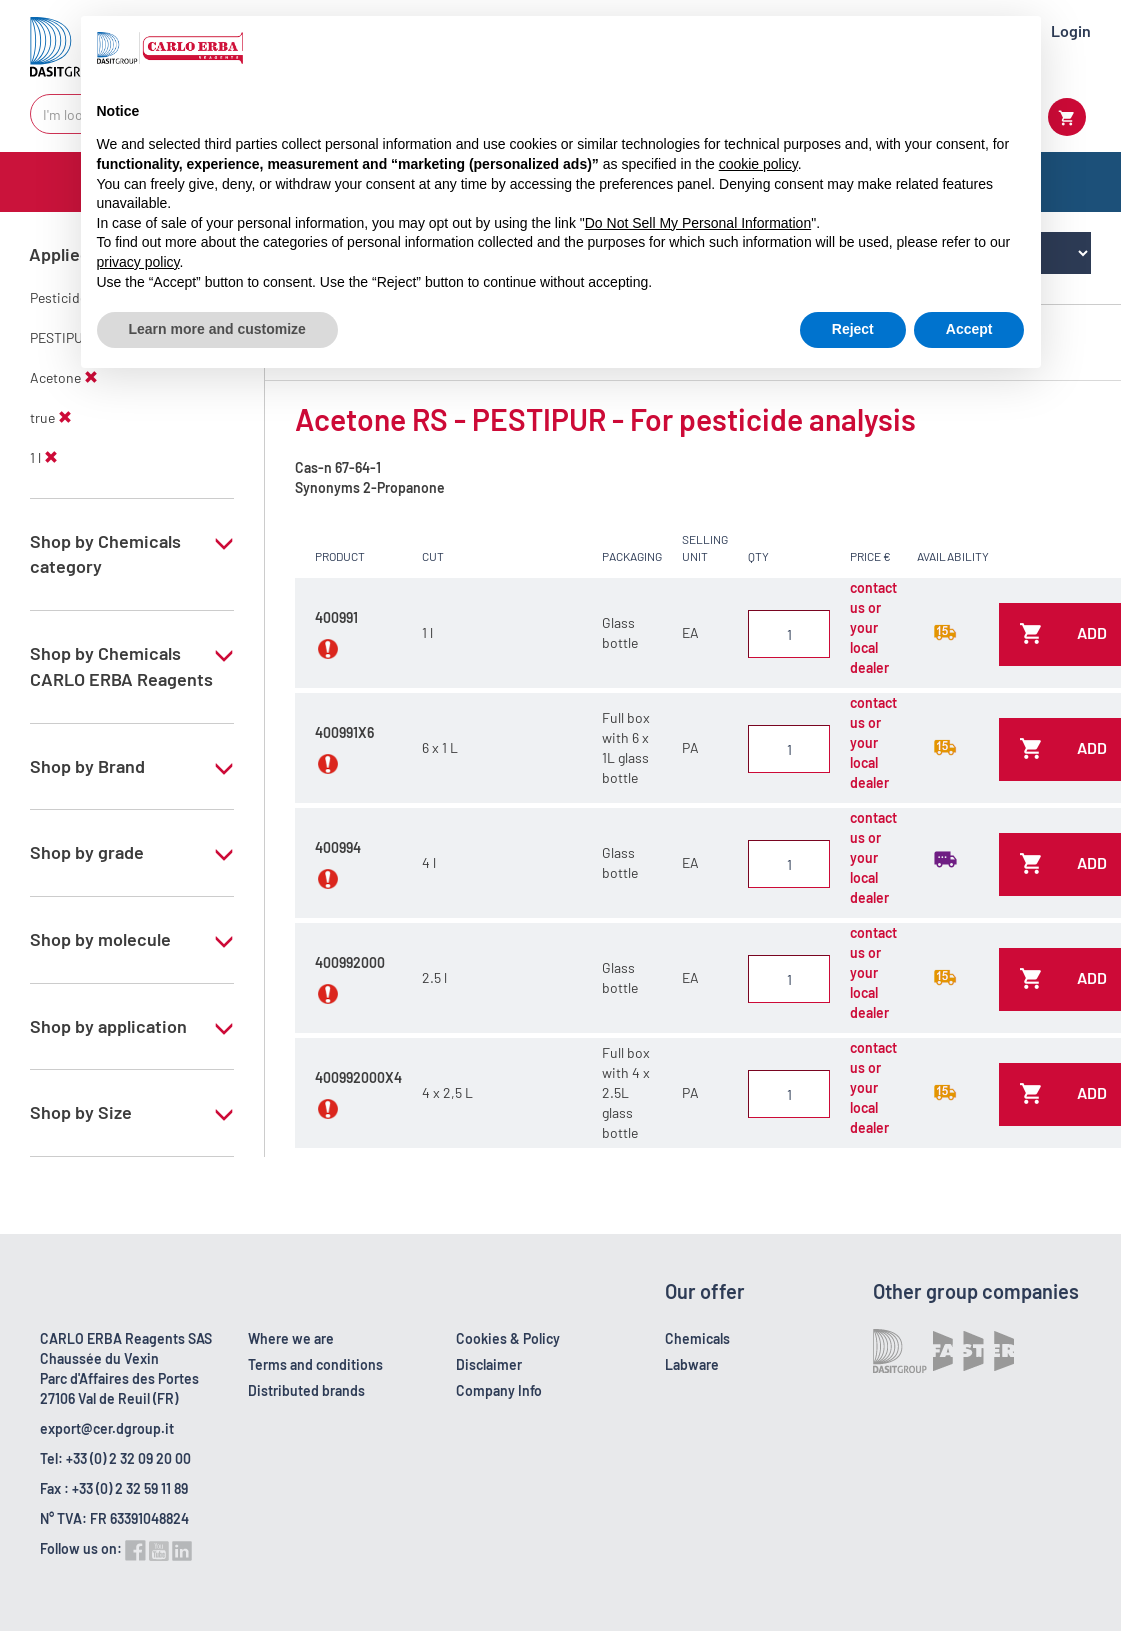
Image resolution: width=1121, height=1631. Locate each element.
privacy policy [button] (138, 262)
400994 (338, 847)
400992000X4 (358, 1077)
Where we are (291, 1338)
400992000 (350, 962)
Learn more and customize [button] (217, 329)
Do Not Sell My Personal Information (698, 223)
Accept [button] (969, 329)
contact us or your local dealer (873, 627)
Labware (692, 1364)
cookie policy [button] (758, 164)
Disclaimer (489, 1364)
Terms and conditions (315, 1364)
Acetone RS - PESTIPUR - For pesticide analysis (605, 419)
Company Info (499, 1390)
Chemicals (697, 1338)
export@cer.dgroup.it (107, 1428)
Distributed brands (306, 1390)
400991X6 (344, 732)
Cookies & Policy (508, 1338)
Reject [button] (853, 329)
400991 (336, 617)
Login (1071, 30)
